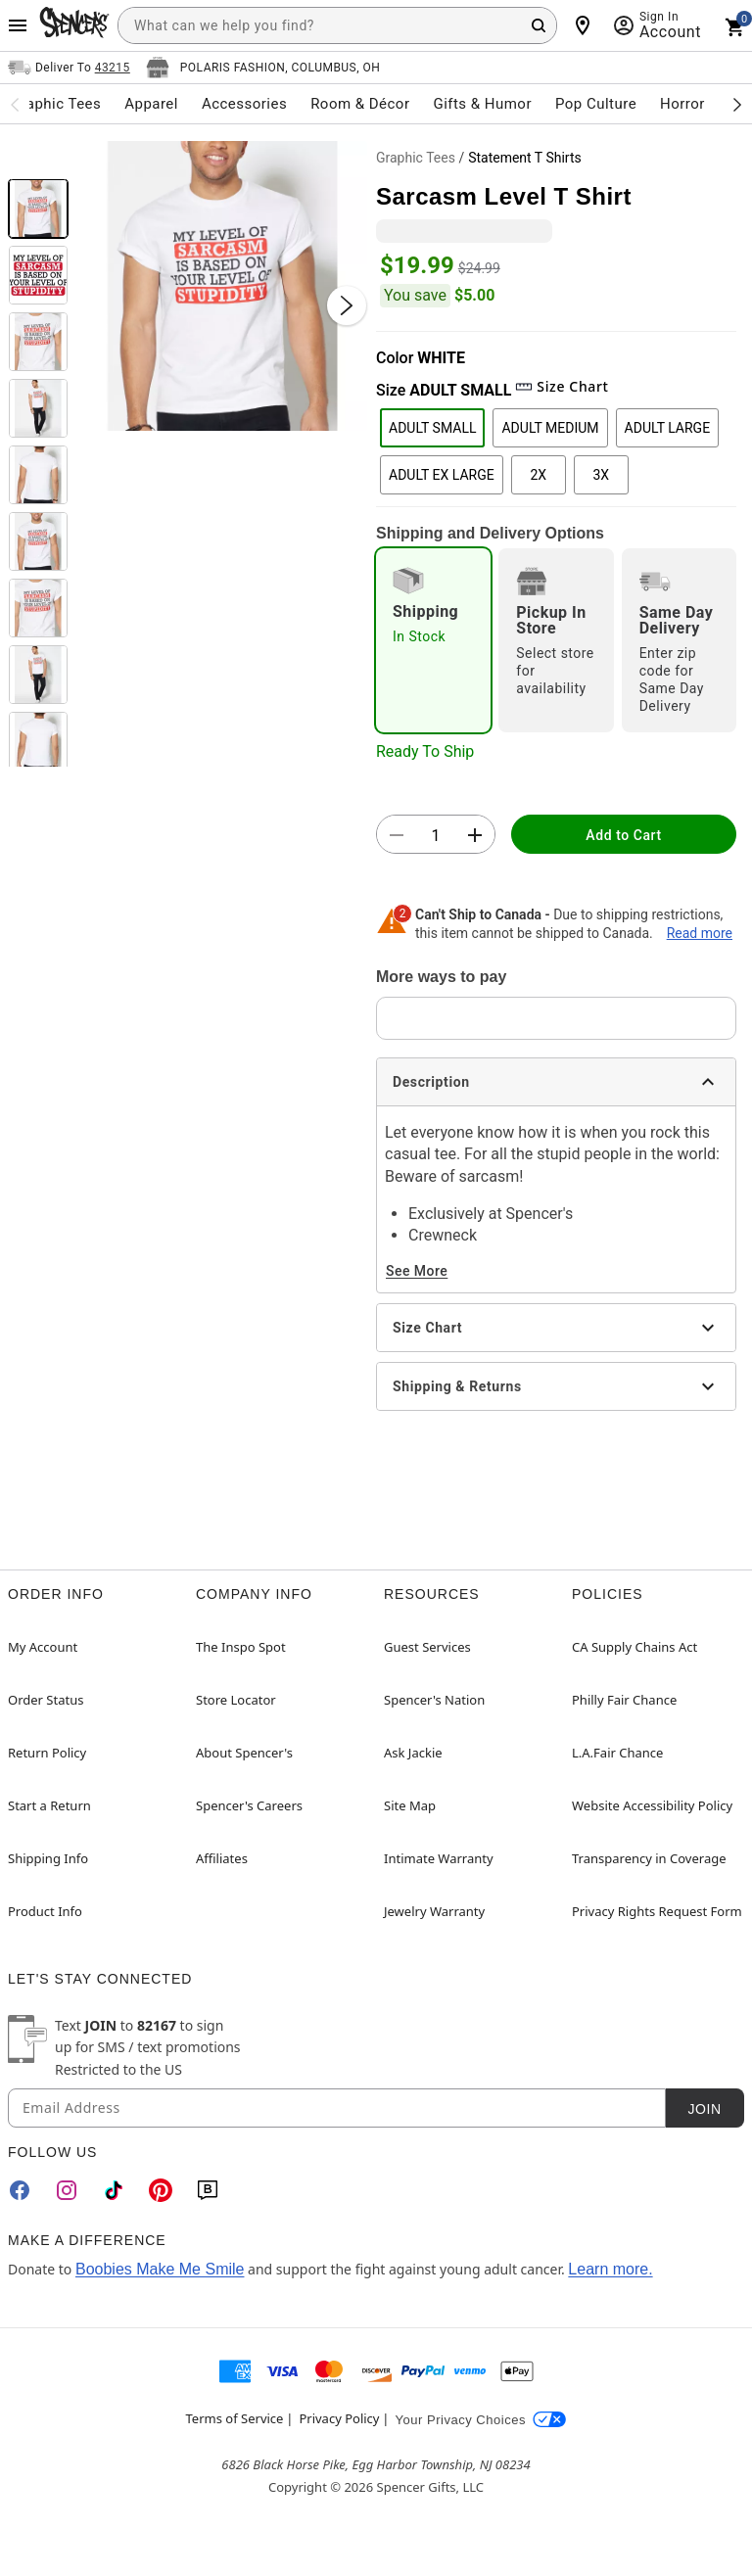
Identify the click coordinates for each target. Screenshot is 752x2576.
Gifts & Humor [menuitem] (482, 104)
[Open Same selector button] (69, 67)
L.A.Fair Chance (617, 1752)
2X (538, 475)
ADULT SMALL (432, 428)
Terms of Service (235, 2418)
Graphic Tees (415, 157)
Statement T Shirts (525, 157)
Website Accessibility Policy (652, 1805)
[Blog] (207, 2190)
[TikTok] (113, 2190)
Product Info (45, 1911)
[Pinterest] (160, 2190)
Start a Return (49, 1805)
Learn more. (610, 2269)
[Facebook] (19, 2190)
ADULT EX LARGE (441, 475)
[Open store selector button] (263, 67)
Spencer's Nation (434, 1700)
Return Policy (47, 1752)
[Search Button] (538, 25)
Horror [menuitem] (682, 104)
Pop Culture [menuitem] (595, 104)
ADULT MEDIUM (549, 428)
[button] (222, 286)
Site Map (410, 1805)
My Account (42, 1647)
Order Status (45, 1700)
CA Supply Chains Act (634, 1647)
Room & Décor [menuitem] (359, 104)
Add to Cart (623, 835)
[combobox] (337, 25)
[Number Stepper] (435, 835)
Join (704, 2109)
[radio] (433, 640)
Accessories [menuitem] (244, 104)
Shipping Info (48, 1858)
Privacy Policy (339, 2418)
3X (600, 475)
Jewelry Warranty (434, 1911)
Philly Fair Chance (624, 1700)
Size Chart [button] (561, 386)
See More (416, 1271)
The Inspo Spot (241, 1647)
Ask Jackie (413, 1752)
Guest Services (427, 1647)
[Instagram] (66, 2190)
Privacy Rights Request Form (657, 1911)
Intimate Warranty (439, 1858)
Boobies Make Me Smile (160, 2269)
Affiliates (222, 1858)
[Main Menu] (17, 25)
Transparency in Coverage (649, 1858)
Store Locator (236, 1700)
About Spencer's (244, 1752)
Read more (699, 933)
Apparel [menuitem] (151, 104)
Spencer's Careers (249, 1805)
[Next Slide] (346, 305)
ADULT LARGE (668, 428)
